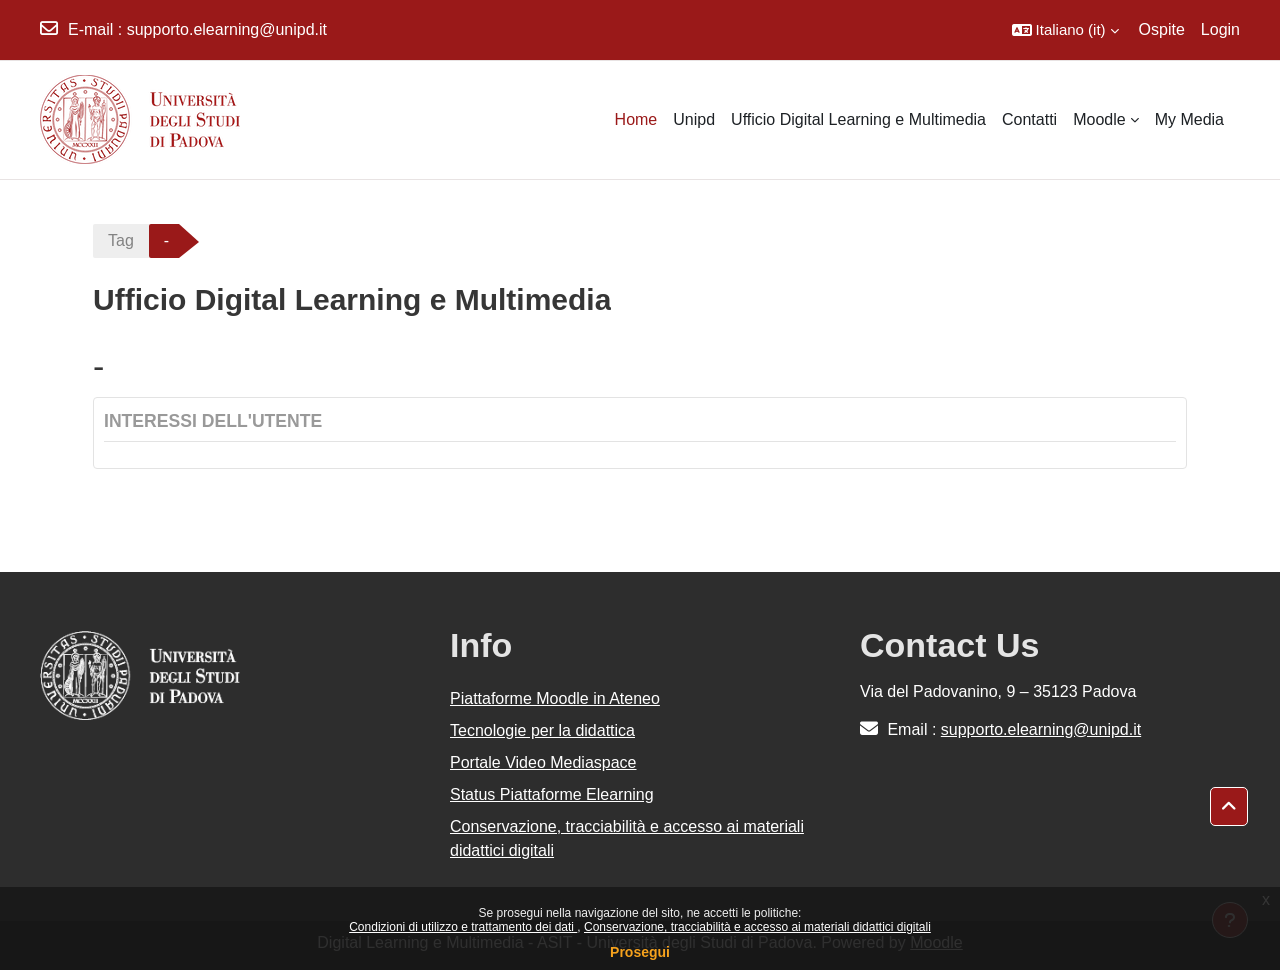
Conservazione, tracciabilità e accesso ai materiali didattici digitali (757, 927)
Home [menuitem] (636, 119)
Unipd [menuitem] (694, 119)
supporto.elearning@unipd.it (227, 29)
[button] (1065, 30)
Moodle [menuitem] (1099, 119)
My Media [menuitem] (1189, 119)
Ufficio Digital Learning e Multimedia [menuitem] (858, 119)
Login (1220, 29)
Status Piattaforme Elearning (552, 794)
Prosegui (640, 952)
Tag (121, 240)
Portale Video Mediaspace (543, 762)
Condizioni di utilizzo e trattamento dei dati (463, 927)
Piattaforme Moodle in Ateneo (555, 698)
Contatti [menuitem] (1029, 119)
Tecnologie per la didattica (542, 730)
